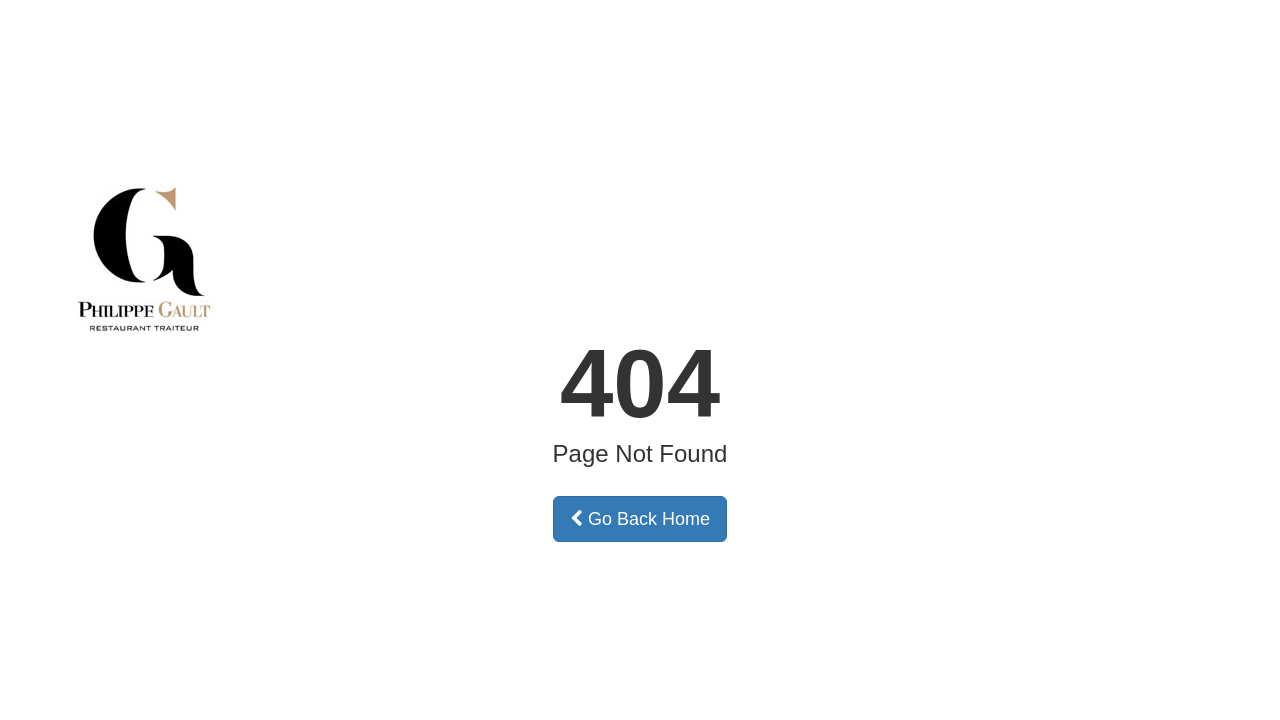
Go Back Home (640, 519)
